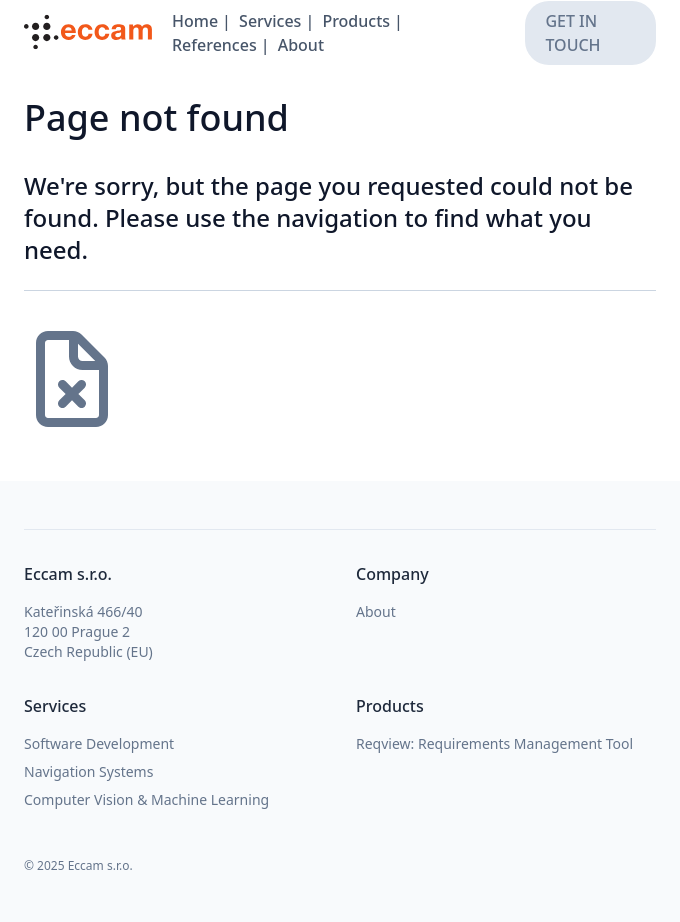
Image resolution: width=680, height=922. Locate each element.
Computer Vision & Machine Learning (146, 799)
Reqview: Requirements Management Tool (494, 743)
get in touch (572, 33)
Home (195, 21)
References (214, 45)
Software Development (99, 743)
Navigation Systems (88, 771)
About (301, 45)
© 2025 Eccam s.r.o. (78, 865)
